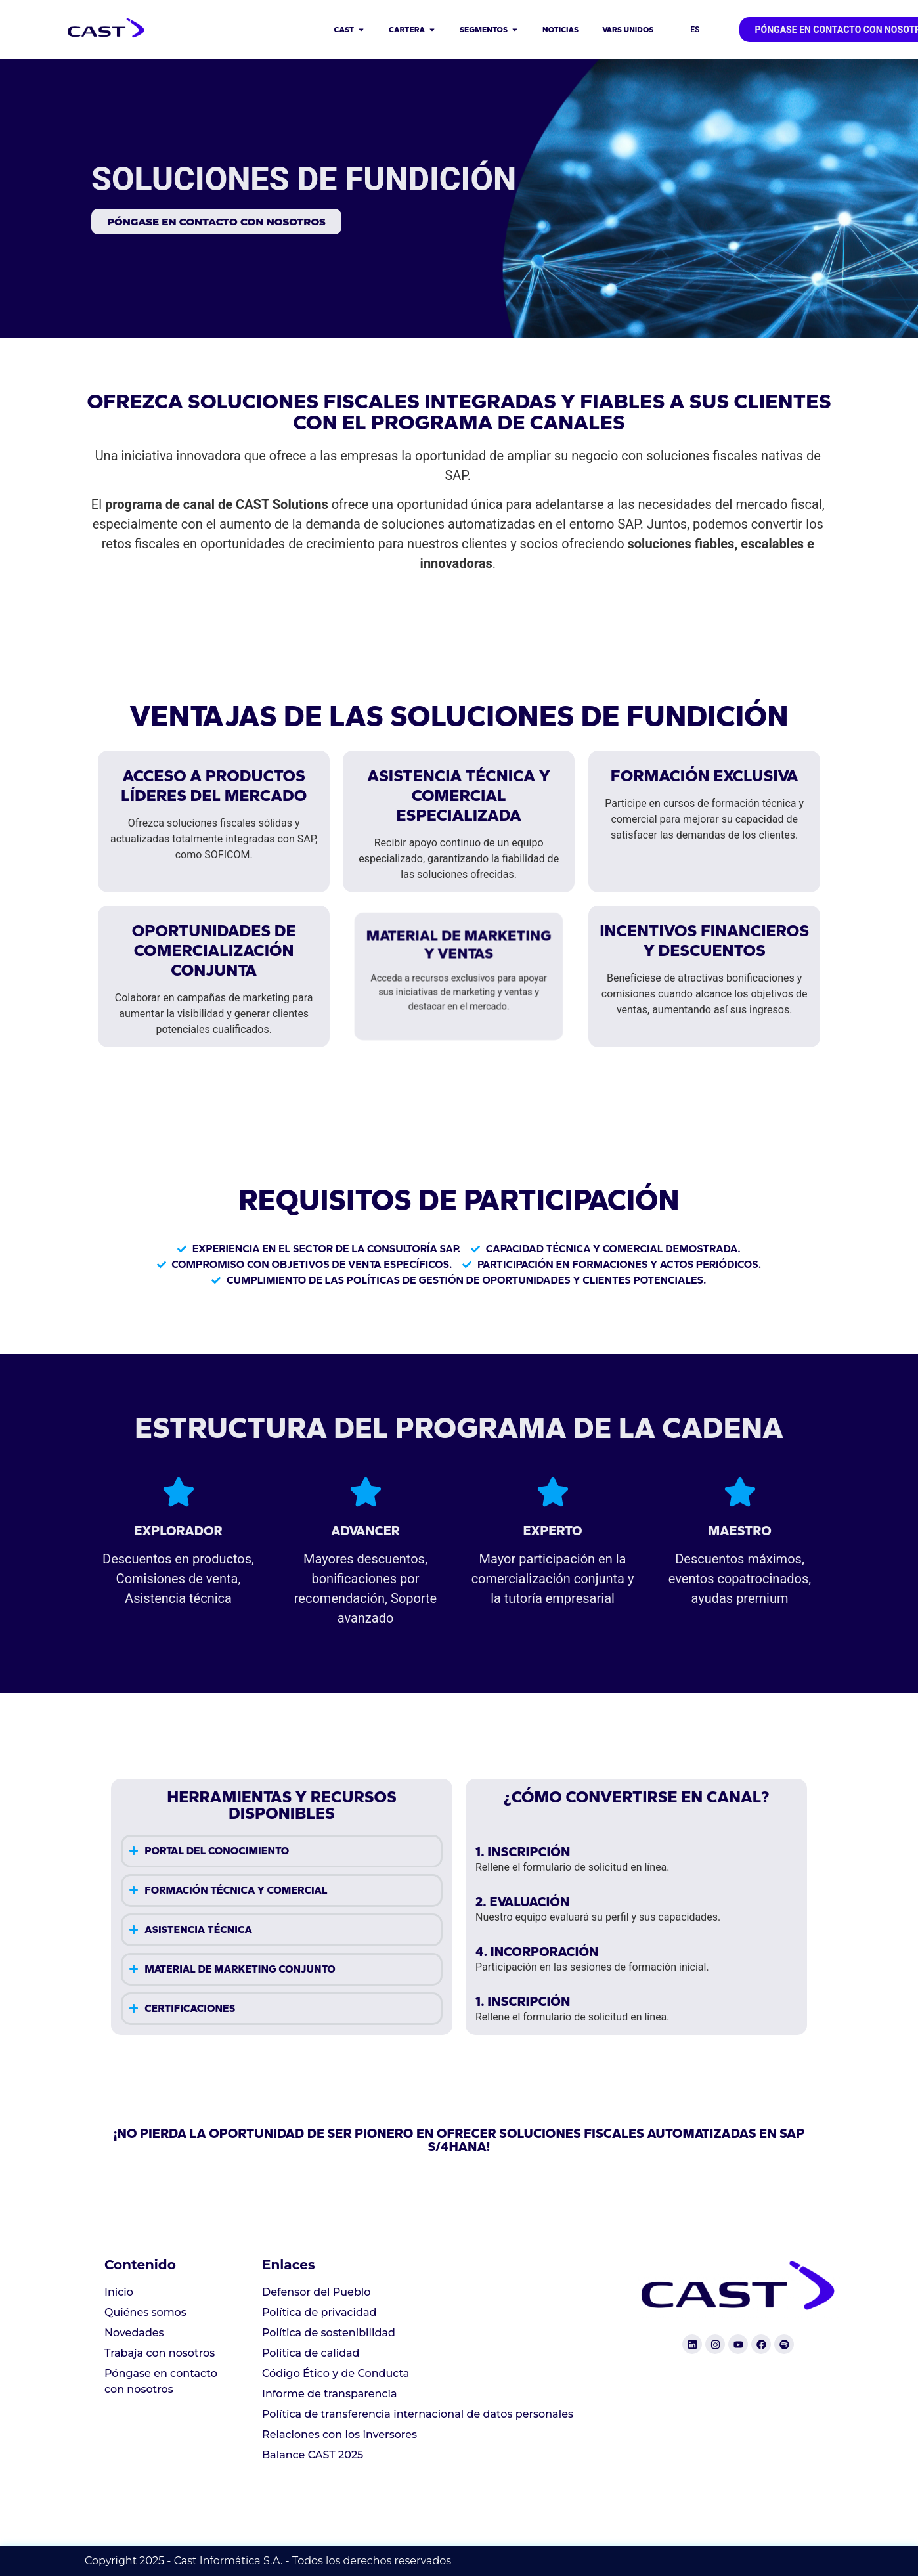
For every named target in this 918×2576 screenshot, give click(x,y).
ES (694, 29)
